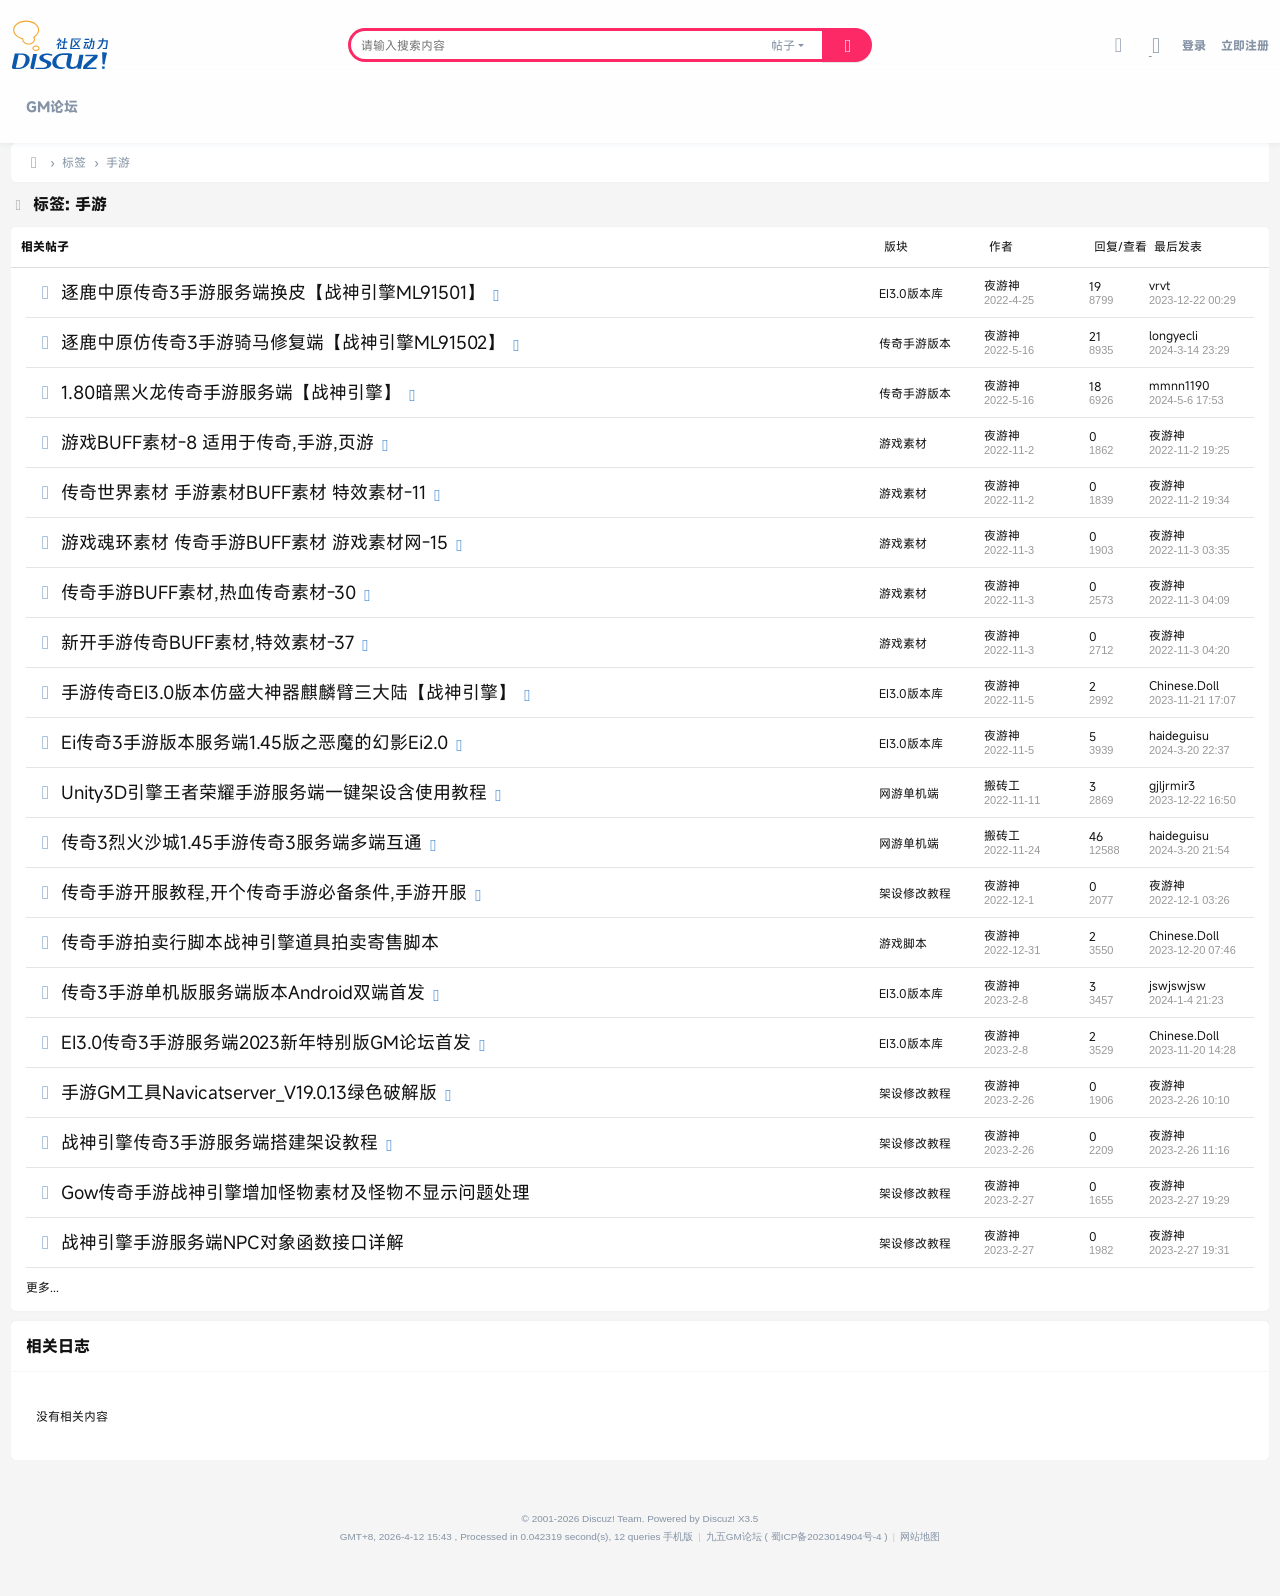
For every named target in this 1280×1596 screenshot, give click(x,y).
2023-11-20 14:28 (1192, 1050)
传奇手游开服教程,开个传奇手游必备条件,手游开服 (264, 892)
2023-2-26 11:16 (1189, 1150)
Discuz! (719, 1518)
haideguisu (1179, 735)
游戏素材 (903, 443)
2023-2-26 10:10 (1189, 1100)
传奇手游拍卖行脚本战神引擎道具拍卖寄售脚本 (250, 942)
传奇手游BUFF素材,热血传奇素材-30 (208, 592)
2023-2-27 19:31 (1189, 1250)
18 (1095, 386)
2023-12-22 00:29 (1192, 300)
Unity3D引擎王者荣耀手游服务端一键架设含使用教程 (274, 792)
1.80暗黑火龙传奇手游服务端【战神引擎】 (231, 392)
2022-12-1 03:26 (1189, 900)
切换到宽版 (1156, 56)
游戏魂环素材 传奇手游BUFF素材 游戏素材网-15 (254, 542)
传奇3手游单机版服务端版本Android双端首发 (243, 992)
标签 (74, 162)
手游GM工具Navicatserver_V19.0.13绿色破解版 (249, 1092)
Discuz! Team (612, 1518)
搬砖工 (1002, 785)
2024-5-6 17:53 (1186, 400)
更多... (42, 1287)
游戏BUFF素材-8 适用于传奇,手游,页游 (217, 442)
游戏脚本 (903, 943)
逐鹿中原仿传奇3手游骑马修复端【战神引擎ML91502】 (283, 342)
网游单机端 (909, 793)
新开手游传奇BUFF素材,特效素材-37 (207, 642)
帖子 (783, 45)
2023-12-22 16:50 (1192, 800)
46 (1096, 836)
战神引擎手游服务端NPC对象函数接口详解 (232, 1242)
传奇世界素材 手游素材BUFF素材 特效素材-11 (243, 492)
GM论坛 (52, 106)
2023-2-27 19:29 (1189, 1200)
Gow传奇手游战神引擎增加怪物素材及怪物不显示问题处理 (295, 1192)
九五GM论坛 (734, 1536)
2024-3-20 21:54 (1189, 850)
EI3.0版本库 (911, 293)
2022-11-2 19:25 (1189, 450)
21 (1095, 336)
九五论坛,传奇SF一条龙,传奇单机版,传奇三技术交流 (34, 162)
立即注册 (1245, 45)
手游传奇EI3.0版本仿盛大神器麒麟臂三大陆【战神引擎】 (288, 692)
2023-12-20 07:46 (1192, 950)
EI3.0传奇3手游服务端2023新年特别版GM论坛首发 (266, 1042)
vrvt (1159, 285)
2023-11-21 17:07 (1192, 700)
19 (1095, 286)
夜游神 (1002, 285)
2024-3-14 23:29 (1189, 350)
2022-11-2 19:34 (1189, 500)
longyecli (1173, 335)
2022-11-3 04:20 (1189, 650)
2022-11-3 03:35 (1189, 550)
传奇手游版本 (915, 343)
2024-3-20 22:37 (1189, 750)
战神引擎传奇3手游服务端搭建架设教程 (219, 1142)
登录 (1194, 45)
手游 (118, 162)
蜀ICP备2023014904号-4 (826, 1536)
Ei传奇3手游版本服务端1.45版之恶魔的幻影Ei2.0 (254, 742)
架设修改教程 (915, 893)
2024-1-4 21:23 (1186, 1000)
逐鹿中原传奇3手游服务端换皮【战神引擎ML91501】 (273, 292)
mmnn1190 (1179, 385)
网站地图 (920, 1536)
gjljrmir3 (1172, 785)
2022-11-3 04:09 (1189, 600)
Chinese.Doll (1184, 685)
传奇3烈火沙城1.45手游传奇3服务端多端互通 (241, 842)
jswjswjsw (1177, 985)
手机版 (678, 1536)
